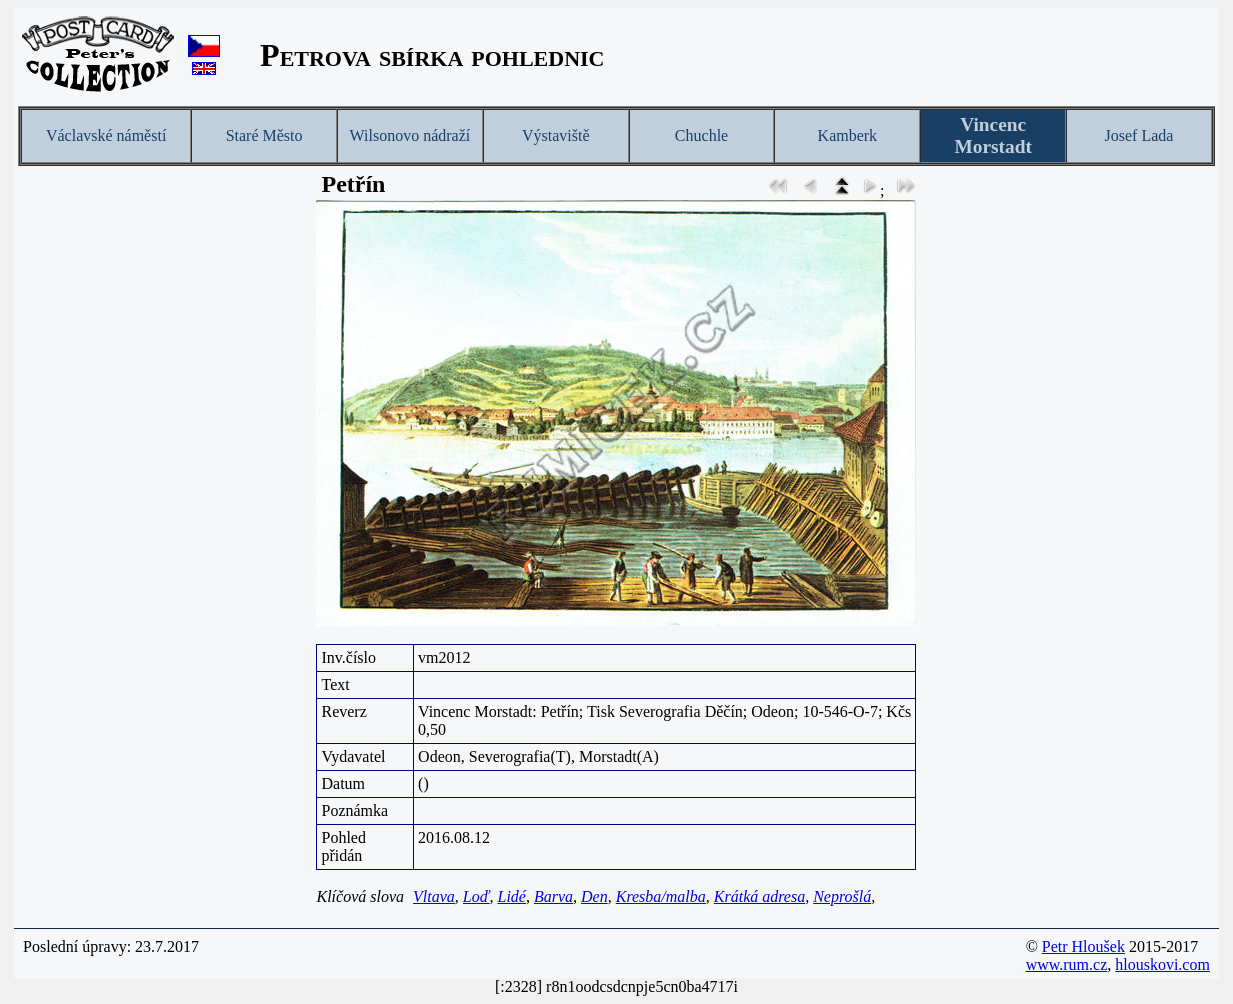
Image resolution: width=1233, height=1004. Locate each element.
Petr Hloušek (1083, 946)
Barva (553, 896)
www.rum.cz (1067, 964)
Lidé (511, 896)
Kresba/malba (661, 896)
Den (594, 896)
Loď (476, 896)
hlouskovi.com (1162, 964)
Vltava (434, 896)
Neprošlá (842, 896)
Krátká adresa (759, 896)
